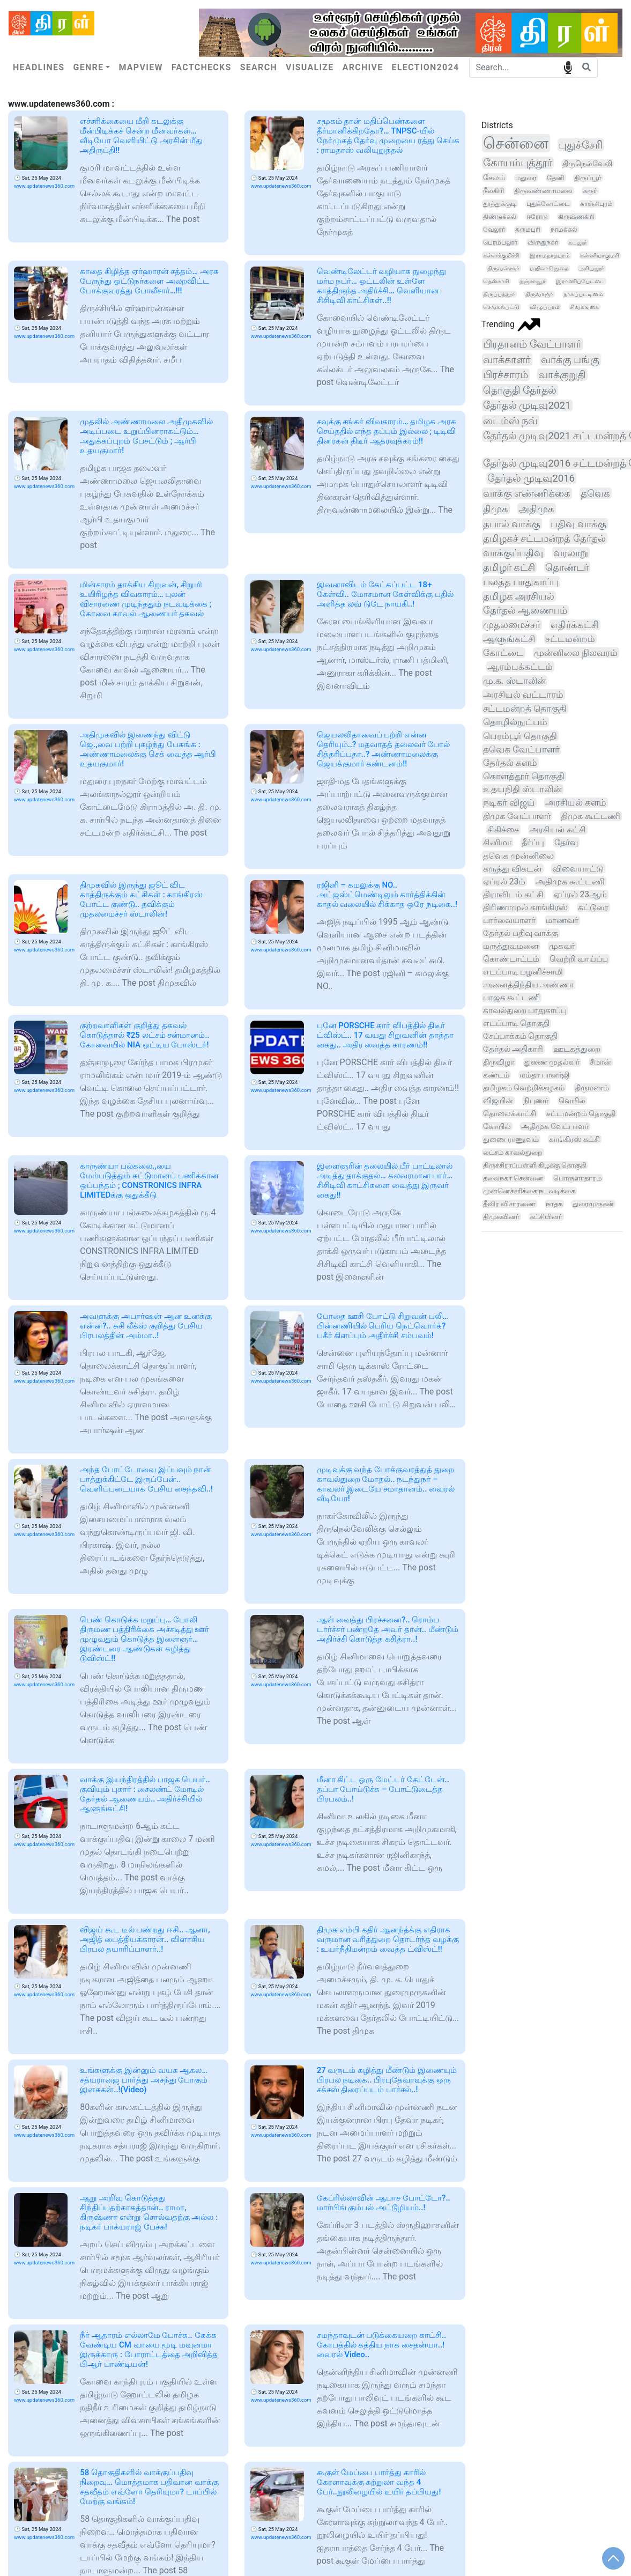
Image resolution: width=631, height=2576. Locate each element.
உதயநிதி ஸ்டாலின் (522, 789)
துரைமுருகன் (593, 1204)
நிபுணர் (535, 1100)
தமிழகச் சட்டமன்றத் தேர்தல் (544, 538)
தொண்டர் (567, 567)
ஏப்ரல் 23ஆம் (580, 894)
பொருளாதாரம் (577, 1178)
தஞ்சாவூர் (532, 281)
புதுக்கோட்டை (548, 204)
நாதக (554, 1204)
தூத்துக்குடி (499, 204)
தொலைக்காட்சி (509, 1113)
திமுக (495, 508)
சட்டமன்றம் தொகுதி (580, 1113)
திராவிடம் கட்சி (513, 894)
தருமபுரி (527, 229)
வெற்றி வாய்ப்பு (579, 959)
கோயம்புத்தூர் (517, 163)
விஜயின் (498, 1100)
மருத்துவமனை (511, 946)
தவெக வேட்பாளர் (521, 749)
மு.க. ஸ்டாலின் (514, 680)
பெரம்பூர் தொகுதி (520, 735)
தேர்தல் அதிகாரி (513, 1049)
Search (258, 67)
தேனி (556, 178)
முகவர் (562, 946)
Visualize (310, 67)
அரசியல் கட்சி (557, 829)
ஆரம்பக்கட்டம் (520, 666)
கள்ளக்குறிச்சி (501, 255)
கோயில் (497, 1126)
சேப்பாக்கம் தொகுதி (520, 1036)
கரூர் (590, 191)
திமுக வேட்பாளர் (517, 816)
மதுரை (526, 178)
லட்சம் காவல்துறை (513, 1152)
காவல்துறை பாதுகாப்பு (525, 1010)
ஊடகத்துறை (576, 1049)
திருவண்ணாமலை (543, 191)
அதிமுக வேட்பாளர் (555, 1126)
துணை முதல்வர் (552, 1062)
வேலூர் (494, 229)
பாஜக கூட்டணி (511, 997)
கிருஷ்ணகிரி (576, 216)
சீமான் (600, 1062)
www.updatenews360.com (44, 186)
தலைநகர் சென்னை (513, 1178)
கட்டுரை (593, 907)
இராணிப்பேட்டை (580, 281)
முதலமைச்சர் (511, 624)
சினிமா (497, 842)
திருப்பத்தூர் (499, 294)
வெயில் (572, 1100)
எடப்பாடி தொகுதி (516, 1023)
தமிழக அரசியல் (518, 596)
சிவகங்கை (584, 307)
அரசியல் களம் (575, 803)
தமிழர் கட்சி (509, 567)
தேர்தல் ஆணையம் (525, 610)
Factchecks (202, 67)
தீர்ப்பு (533, 842)
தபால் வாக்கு (512, 523)
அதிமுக (536, 508)
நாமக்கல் (564, 229)
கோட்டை (503, 652)
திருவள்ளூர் (503, 268)
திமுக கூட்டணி (590, 816)
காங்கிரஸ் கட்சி (574, 1139)
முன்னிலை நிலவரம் (576, 652)
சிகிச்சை (503, 829)
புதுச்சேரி (581, 144)
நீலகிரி (493, 191)
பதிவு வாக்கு (578, 523)
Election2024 (425, 67)
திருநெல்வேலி (587, 163)
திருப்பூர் (588, 178)
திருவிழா (498, 1062)
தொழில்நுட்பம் (515, 722)
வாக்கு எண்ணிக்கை (527, 493)
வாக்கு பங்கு (570, 359)
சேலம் (494, 177)
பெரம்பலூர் (500, 242)
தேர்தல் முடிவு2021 (527, 405)
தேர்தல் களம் (510, 762)
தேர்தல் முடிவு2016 (531, 478)
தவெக (595, 493)
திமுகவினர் (501, 1217)
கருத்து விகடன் (512, 868)
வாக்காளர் (507, 359)
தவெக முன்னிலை (518, 856)
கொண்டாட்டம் (511, 959)
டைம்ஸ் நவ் (510, 421)
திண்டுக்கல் (499, 216)
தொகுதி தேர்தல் (520, 390)
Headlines (38, 67)
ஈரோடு (537, 216)
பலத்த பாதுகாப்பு (521, 581)
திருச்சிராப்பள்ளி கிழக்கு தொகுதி (535, 1165)
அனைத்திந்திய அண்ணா (528, 985)
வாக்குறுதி (562, 374)
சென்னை (515, 143)
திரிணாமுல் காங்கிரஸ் (525, 907)
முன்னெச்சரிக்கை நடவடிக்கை (529, 1191)
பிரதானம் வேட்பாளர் (532, 344)
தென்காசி (496, 281)
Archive (363, 67)
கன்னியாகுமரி (599, 255)
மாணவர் (562, 920)
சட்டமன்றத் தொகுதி (525, 708)
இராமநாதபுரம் (550, 255)
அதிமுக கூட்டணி (570, 881)
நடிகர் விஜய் (509, 803)
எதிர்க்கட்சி (575, 624)
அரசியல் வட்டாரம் (523, 694)
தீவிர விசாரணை (509, 1204)
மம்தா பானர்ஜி (544, 1075)
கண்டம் (496, 1075)
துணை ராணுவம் (511, 1139)
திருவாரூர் (539, 294)
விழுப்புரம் (545, 307)
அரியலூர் (591, 268)
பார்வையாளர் (509, 920)
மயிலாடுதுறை (549, 268)
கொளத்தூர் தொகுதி (524, 776)
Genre (88, 67)
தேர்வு (566, 842)
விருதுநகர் (543, 242)
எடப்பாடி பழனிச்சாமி (523, 972)
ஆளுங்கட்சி (509, 638)
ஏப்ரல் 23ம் (504, 881)
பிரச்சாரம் (505, 374)
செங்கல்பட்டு (501, 307)
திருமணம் (592, 1087)
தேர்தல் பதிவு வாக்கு (521, 933)
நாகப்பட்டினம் (583, 294)
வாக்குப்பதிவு (513, 552)
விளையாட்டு (578, 868)
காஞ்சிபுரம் (596, 204)
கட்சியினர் (546, 1217)
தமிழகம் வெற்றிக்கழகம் (524, 1087)
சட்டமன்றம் (570, 638)
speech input (568, 66)
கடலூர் (577, 242)
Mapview (140, 67)
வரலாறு (570, 552)
